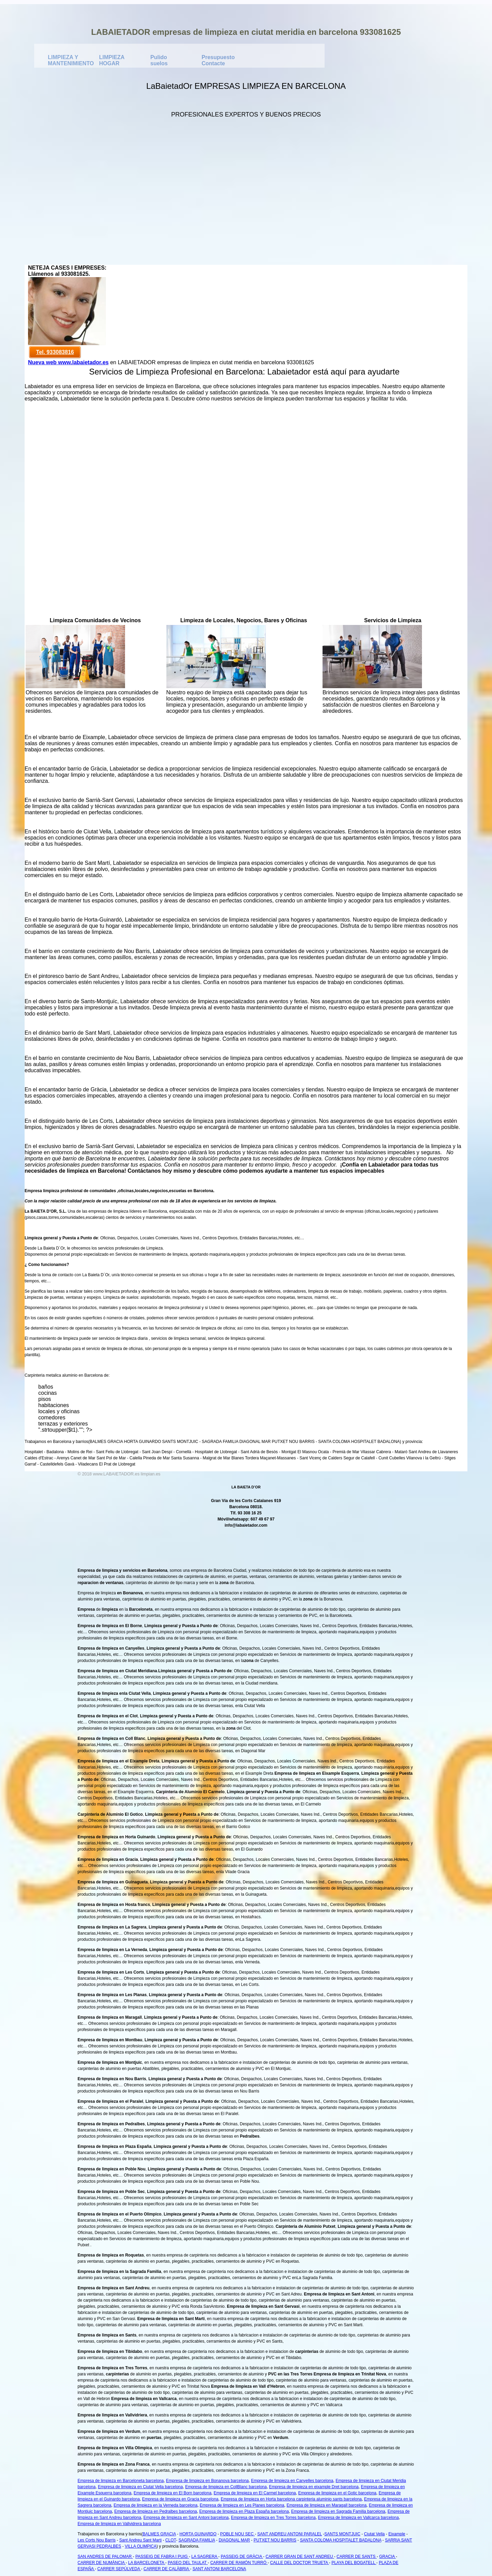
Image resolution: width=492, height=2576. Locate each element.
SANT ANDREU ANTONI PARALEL (289, 2534)
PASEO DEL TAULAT (188, 2562)
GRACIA (387, 2556)
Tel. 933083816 (55, 352)
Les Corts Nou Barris (96, 2540)
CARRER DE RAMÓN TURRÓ (239, 2562)
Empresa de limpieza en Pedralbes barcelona (155, 2511)
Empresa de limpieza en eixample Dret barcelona (313, 2486)
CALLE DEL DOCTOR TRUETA (299, 2562)
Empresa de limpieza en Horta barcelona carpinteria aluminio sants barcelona (291, 2499)
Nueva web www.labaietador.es (68, 362)
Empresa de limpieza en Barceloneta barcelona (121, 2480)
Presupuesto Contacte (218, 58)
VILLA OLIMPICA (140, 2546)
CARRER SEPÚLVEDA (119, 2568)
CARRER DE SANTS (357, 2556)
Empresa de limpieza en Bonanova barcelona (207, 2480)
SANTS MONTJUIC (342, 2534)
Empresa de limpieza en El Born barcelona (172, 2493)
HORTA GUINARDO (197, 2534)
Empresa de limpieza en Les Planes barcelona (242, 2505)
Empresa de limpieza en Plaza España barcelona (244, 2511)
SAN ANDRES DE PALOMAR (105, 2556)
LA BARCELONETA (146, 2562)
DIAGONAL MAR (234, 2540)
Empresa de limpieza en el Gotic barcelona (337, 2493)
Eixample (396, 2534)
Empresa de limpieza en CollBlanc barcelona (226, 2486)
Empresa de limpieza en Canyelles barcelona (292, 2480)
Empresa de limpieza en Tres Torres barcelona (273, 2517)
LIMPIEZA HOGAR (111, 58)
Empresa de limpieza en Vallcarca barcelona (358, 2517)
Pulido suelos (159, 58)
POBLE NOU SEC (237, 2534)
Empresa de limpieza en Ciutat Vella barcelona (140, 2486)
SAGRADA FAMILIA (196, 2540)
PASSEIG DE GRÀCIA (242, 2556)
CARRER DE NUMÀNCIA (102, 2562)
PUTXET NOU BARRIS (275, 2540)
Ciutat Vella (374, 2534)
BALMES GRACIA (159, 2534)
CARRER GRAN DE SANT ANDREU (299, 2556)
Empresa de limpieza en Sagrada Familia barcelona (338, 2511)
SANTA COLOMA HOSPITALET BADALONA (340, 2540)
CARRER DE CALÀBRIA (167, 2568)
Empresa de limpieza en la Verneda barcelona (155, 2505)
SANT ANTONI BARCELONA (219, 2568)
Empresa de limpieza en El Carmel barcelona (255, 2493)
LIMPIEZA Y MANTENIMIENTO (64, 58)
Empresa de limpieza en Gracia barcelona (180, 2499)
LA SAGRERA (204, 2556)
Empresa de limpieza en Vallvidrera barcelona (119, 2523)
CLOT (170, 2540)
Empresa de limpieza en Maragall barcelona (327, 2505)
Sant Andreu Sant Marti (140, 2540)
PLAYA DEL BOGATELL (353, 2562)
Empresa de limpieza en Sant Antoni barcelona (186, 2517)
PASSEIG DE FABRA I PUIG (162, 2556)
